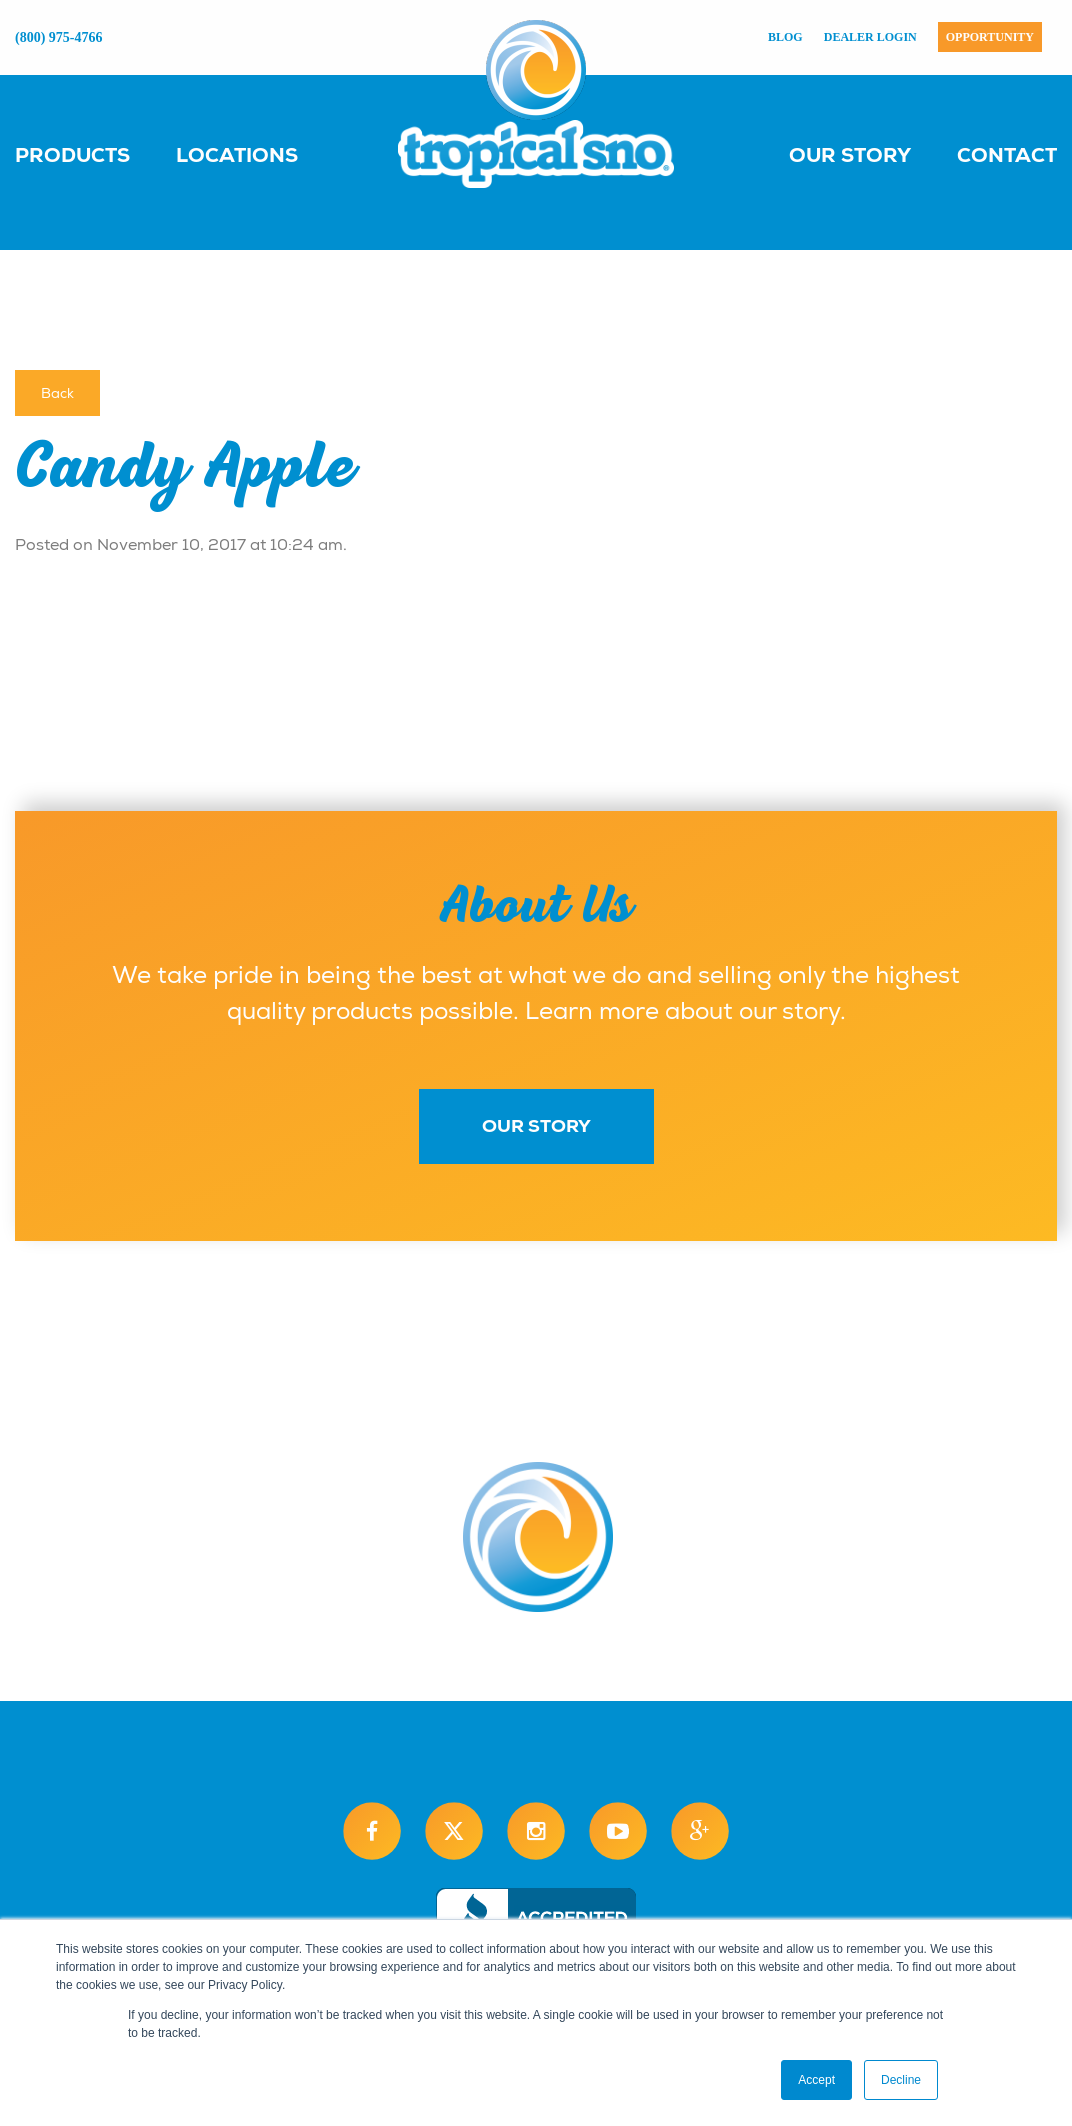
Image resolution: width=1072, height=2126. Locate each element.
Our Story (850, 155)
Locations (237, 155)
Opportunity (990, 37)
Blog (785, 37)
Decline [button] (901, 2080)
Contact (1007, 155)
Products (72, 155)
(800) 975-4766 (59, 37)
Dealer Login (870, 37)
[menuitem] (92, 154)
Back (57, 393)
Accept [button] (816, 2080)
